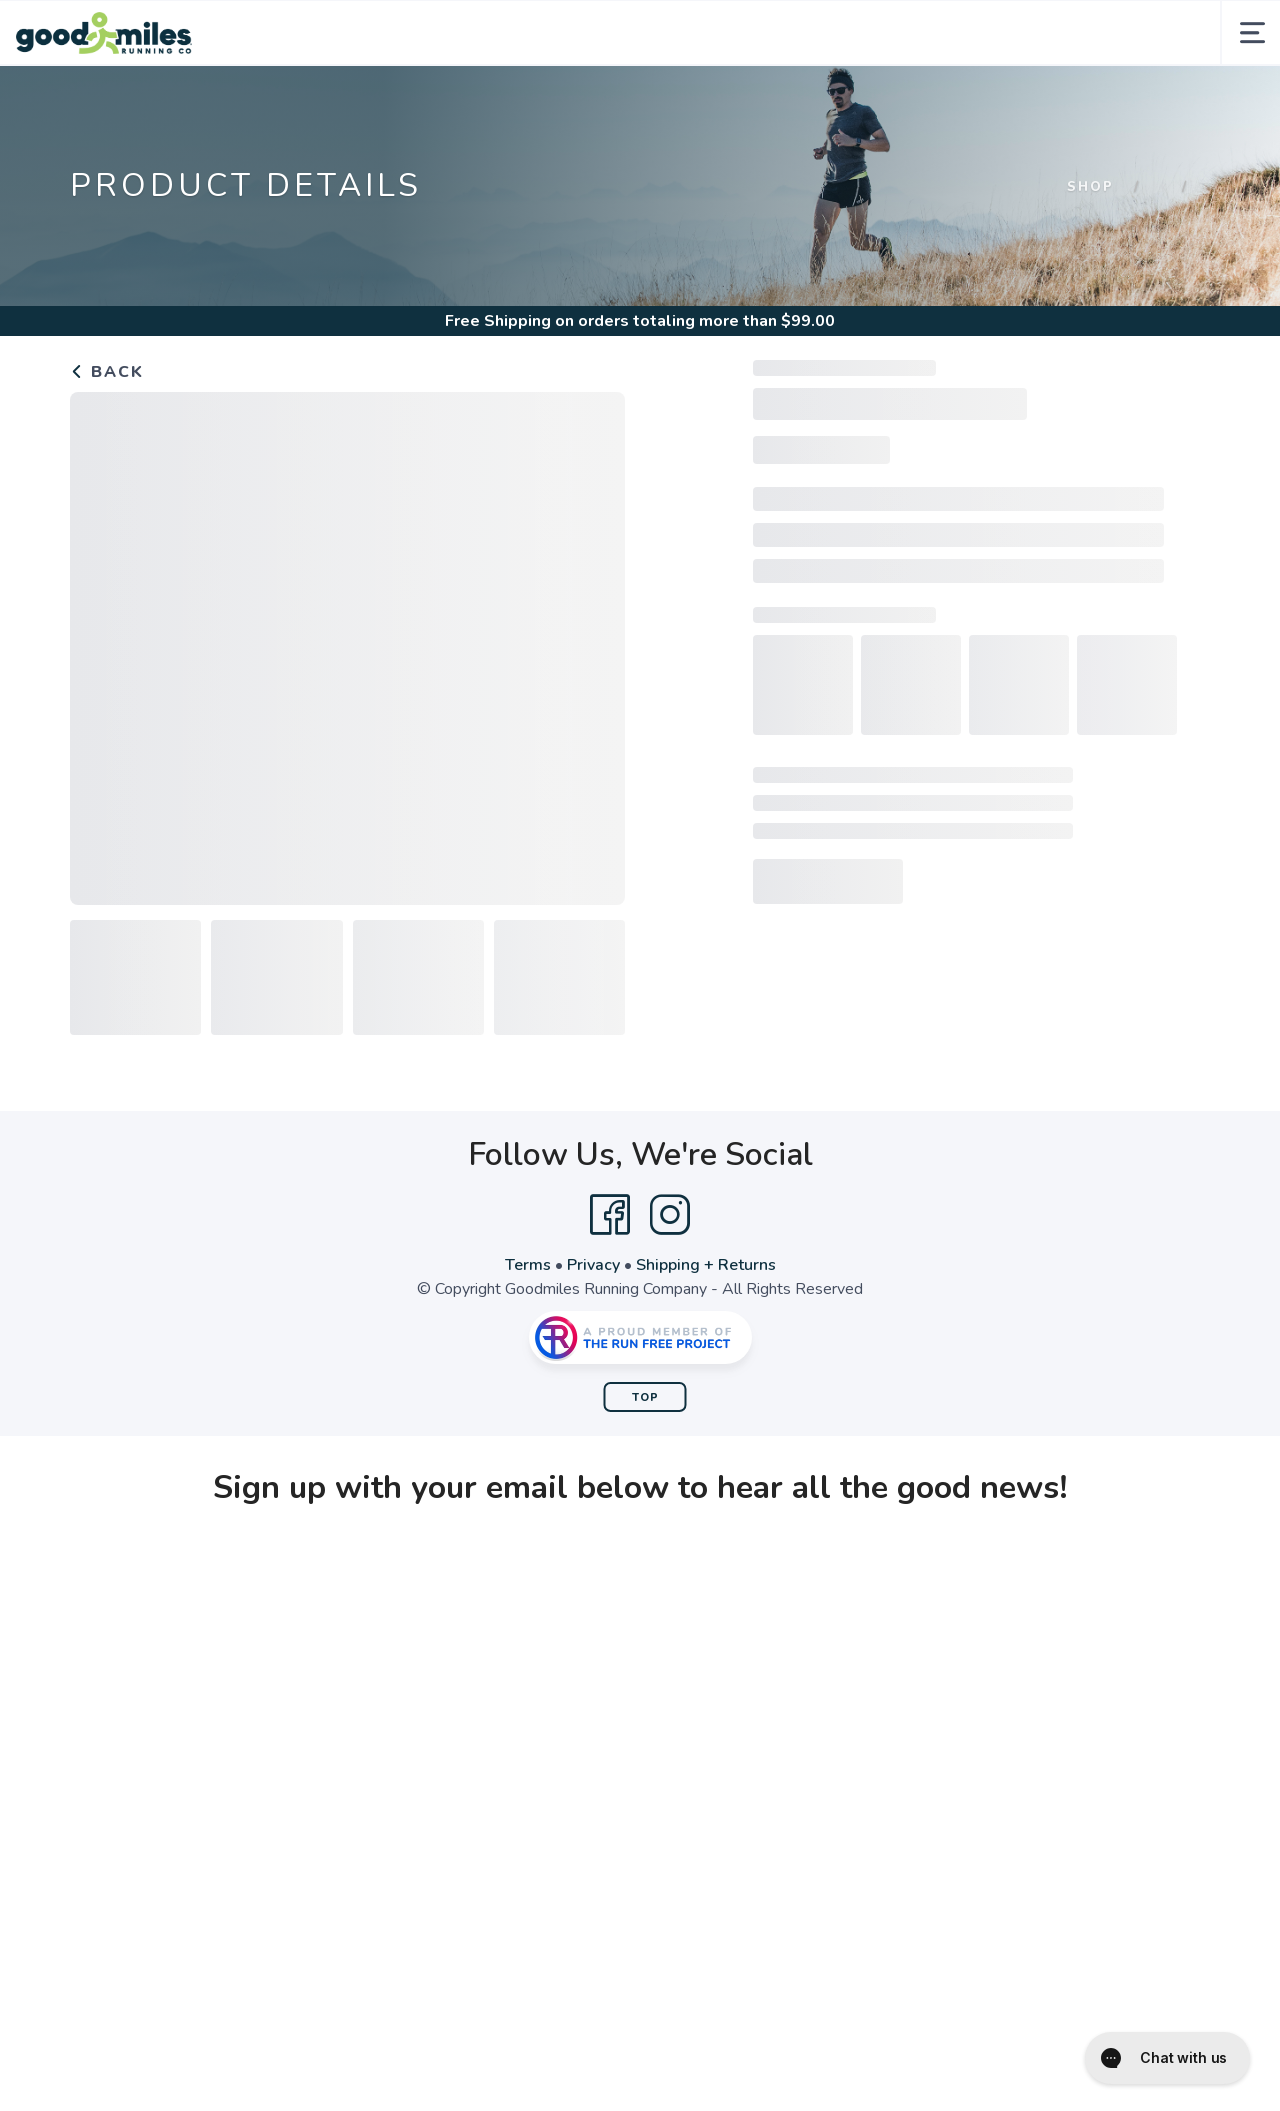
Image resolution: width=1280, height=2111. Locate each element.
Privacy (593, 1265)
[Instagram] (670, 1215)
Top (645, 1397)
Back (107, 372)
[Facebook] (610, 1215)
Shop (1090, 187)
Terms (528, 1265)
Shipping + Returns (706, 1265)
